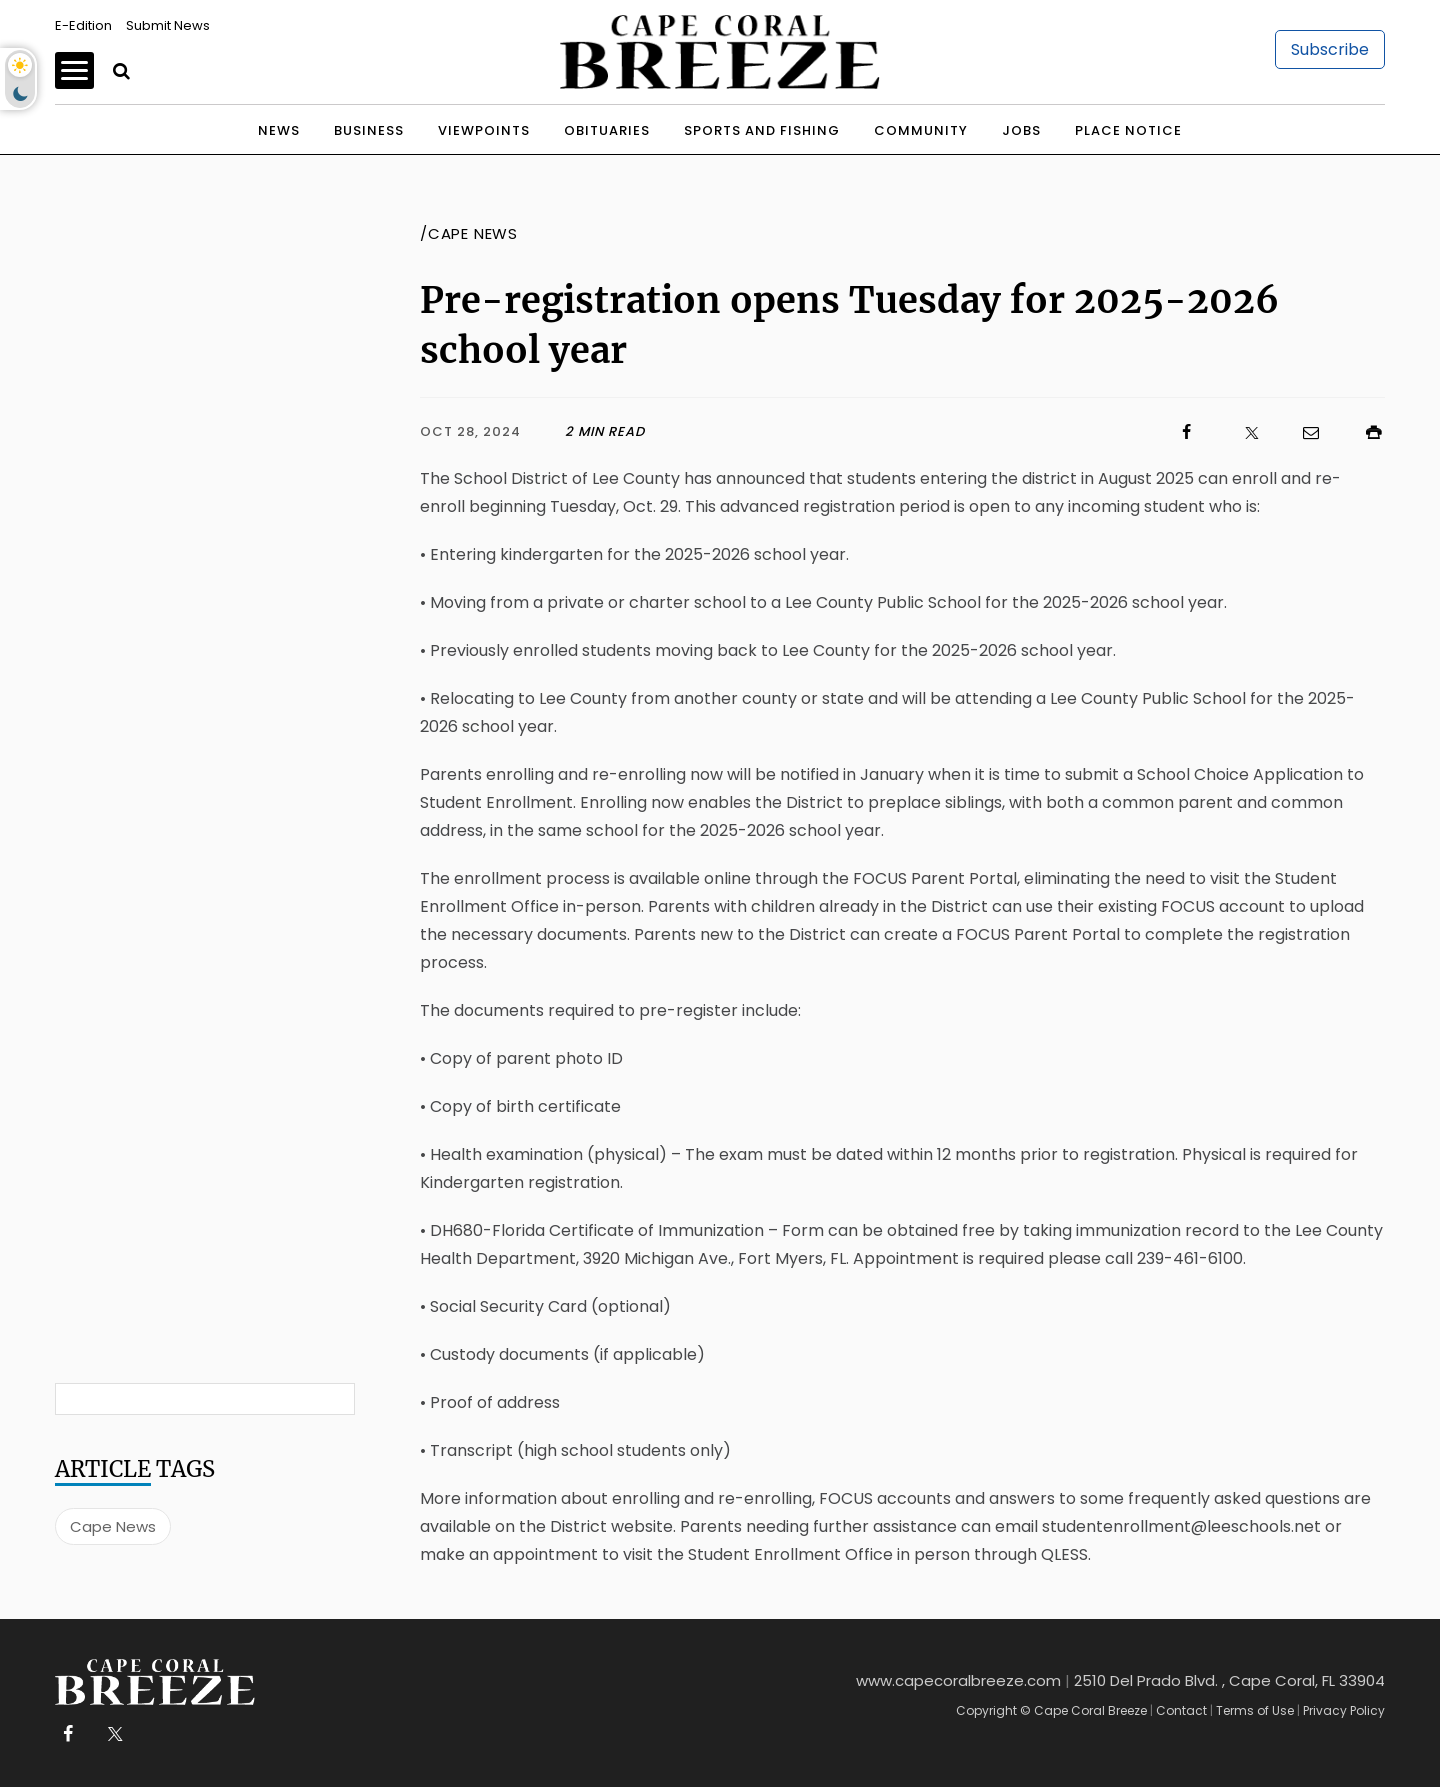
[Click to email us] (1301, 432)
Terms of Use (1255, 1710)
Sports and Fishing (762, 130)
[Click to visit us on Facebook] (921, 432)
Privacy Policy (1344, 1710)
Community (921, 130)
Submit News (168, 25)
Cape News (113, 1526)
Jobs (1021, 130)
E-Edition (83, 25)
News (279, 130)
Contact (1181, 1710)
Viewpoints (484, 130)
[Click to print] (1364, 432)
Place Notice (1128, 130)
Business (369, 130)
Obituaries (607, 130)
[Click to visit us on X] (1239, 432)
